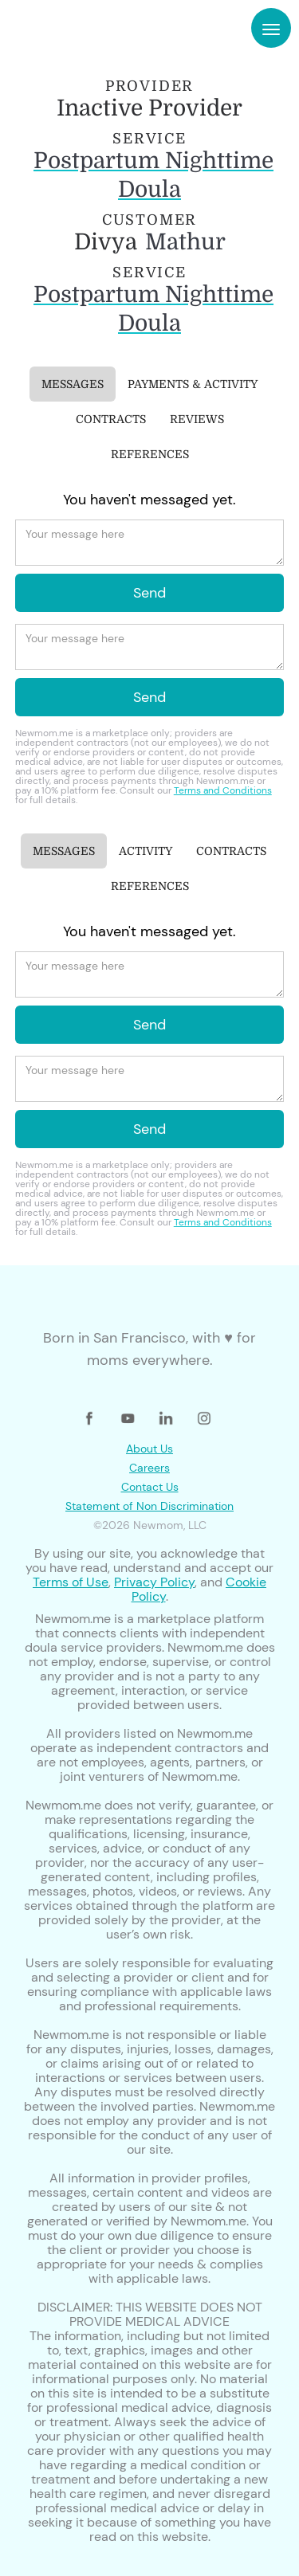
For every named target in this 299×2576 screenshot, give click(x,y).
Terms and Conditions (223, 790)
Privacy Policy (154, 1582)
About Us (149, 1448)
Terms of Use (70, 1582)
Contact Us (150, 1487)
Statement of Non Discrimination (149, 1506)
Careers (149, 1468)
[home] (62, 28)
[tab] (73, 384)
